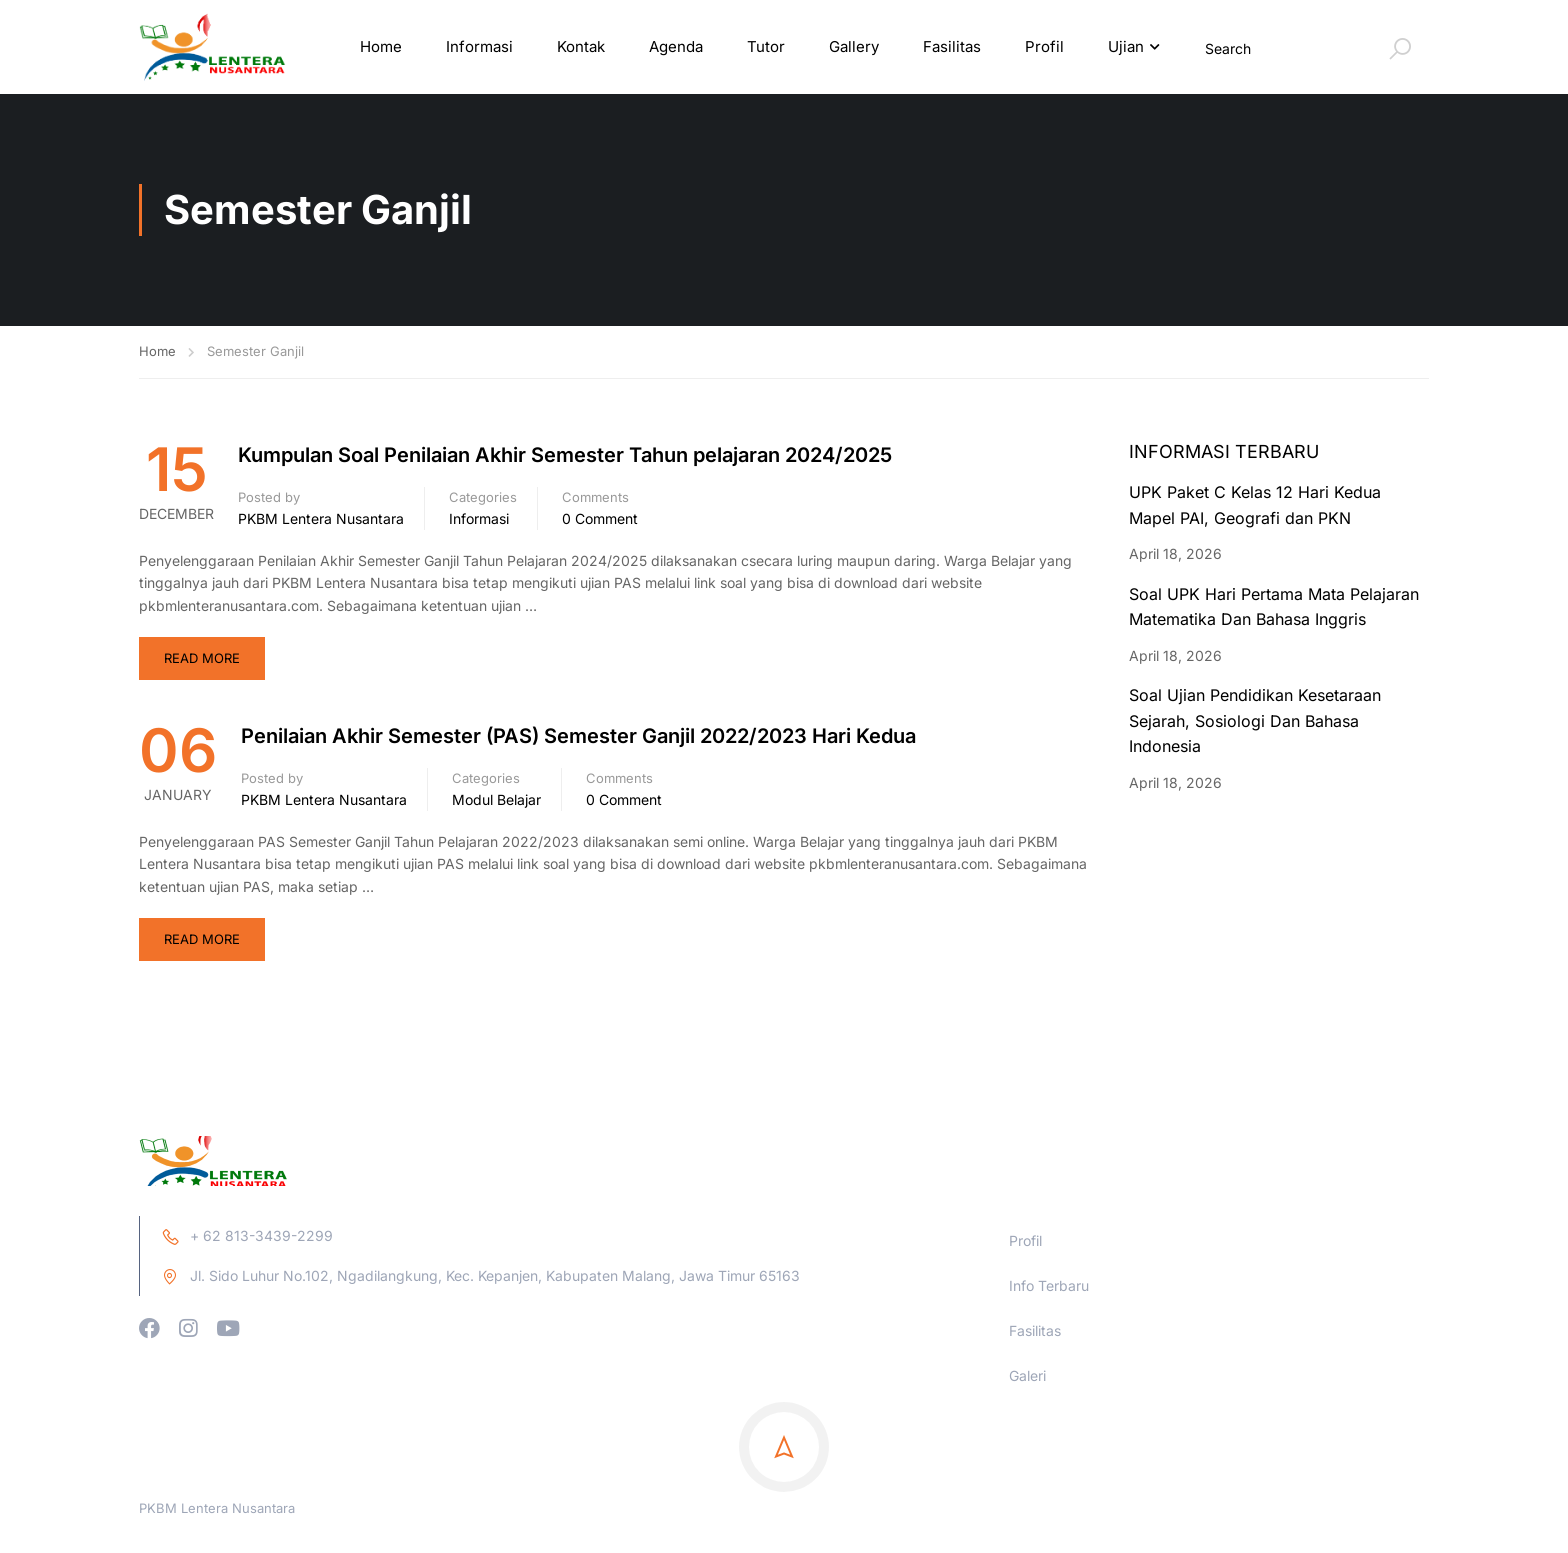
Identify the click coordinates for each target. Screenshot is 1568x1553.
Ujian (1126, 47)
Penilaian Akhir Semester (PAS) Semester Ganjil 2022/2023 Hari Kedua (578, 739)
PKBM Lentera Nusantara (321, 520)
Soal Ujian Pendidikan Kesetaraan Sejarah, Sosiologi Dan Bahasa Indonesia (1255, 723)
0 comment (600, 520)
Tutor (766, 47)
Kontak (581, 47)
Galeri (1027, 1485)
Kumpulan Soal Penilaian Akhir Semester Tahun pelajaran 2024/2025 (565, 458)
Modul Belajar (496, 801)
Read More (202, 661)
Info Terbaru (1049, 1395)
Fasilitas (952, 47)
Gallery (854, 47)
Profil (1044, 47)
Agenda (676, 47)
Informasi (479, 47)
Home (381, 47)
